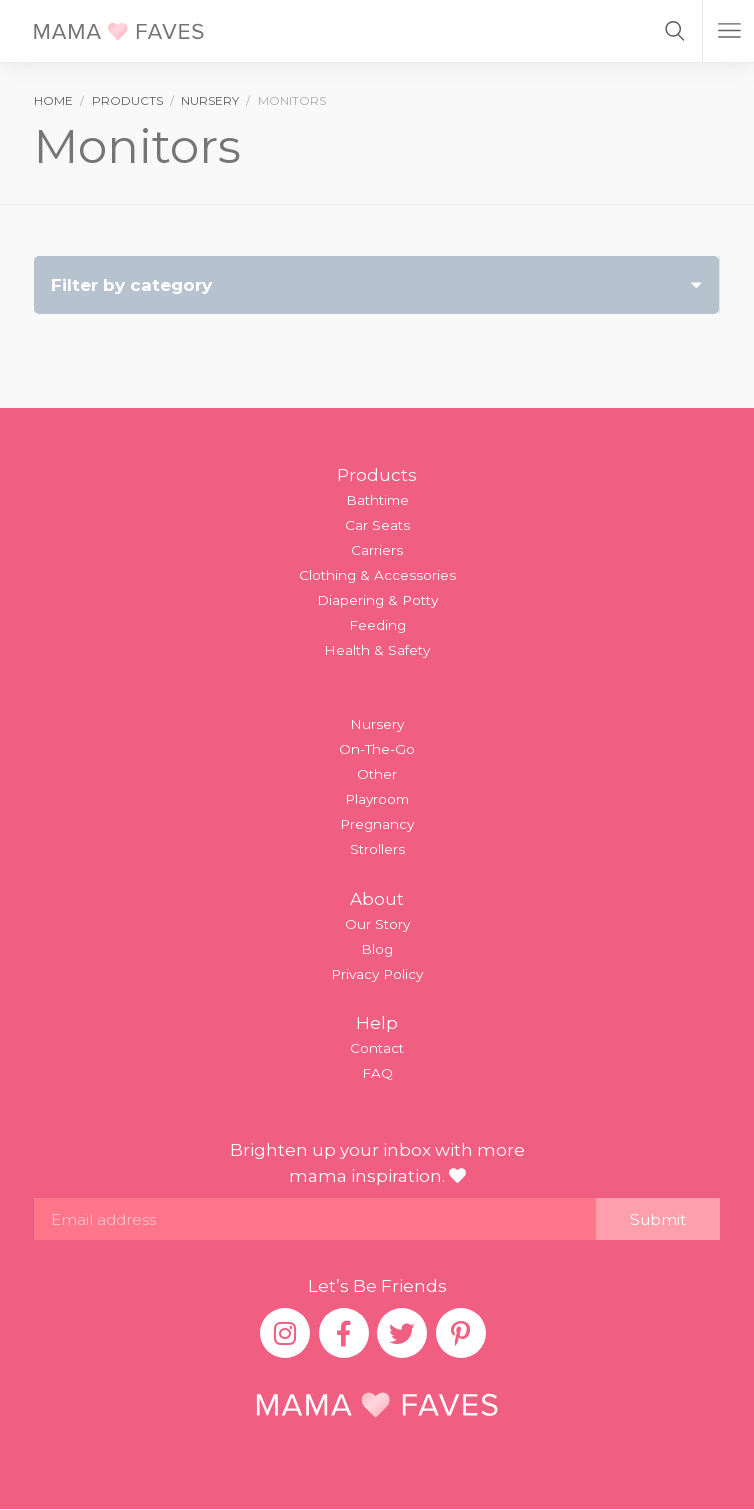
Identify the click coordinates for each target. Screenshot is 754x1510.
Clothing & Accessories (377, 575)
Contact (377, 1048)
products (127, 100)
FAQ (377, 1073)
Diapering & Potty (377, 600)
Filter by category (376, 285)
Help (377, 1023)
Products (377, 475)
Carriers (377, 550)
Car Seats (377, 525)
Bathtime (377, 500)
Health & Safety (377, 650)
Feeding (377, 625)
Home (53, 100)
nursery (210, 100)
